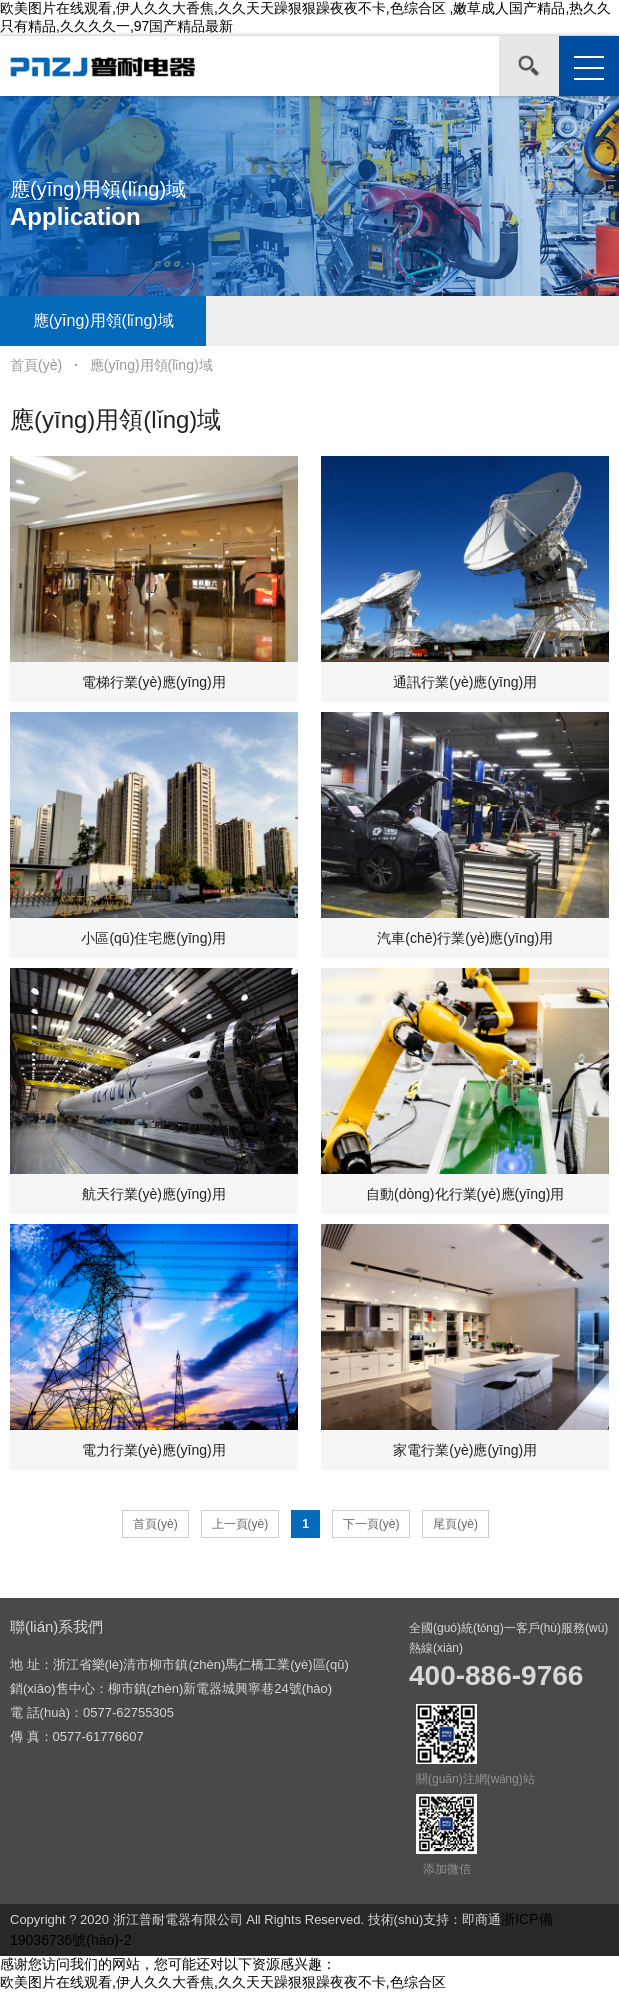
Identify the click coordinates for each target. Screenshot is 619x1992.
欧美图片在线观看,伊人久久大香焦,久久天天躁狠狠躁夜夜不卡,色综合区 (223, 1982)
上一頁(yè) (240, 1524)
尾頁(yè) (455, 1524)
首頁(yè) (36, 365)
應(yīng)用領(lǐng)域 (103, 320)
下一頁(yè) (371, 1524)
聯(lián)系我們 (56, 1626)
